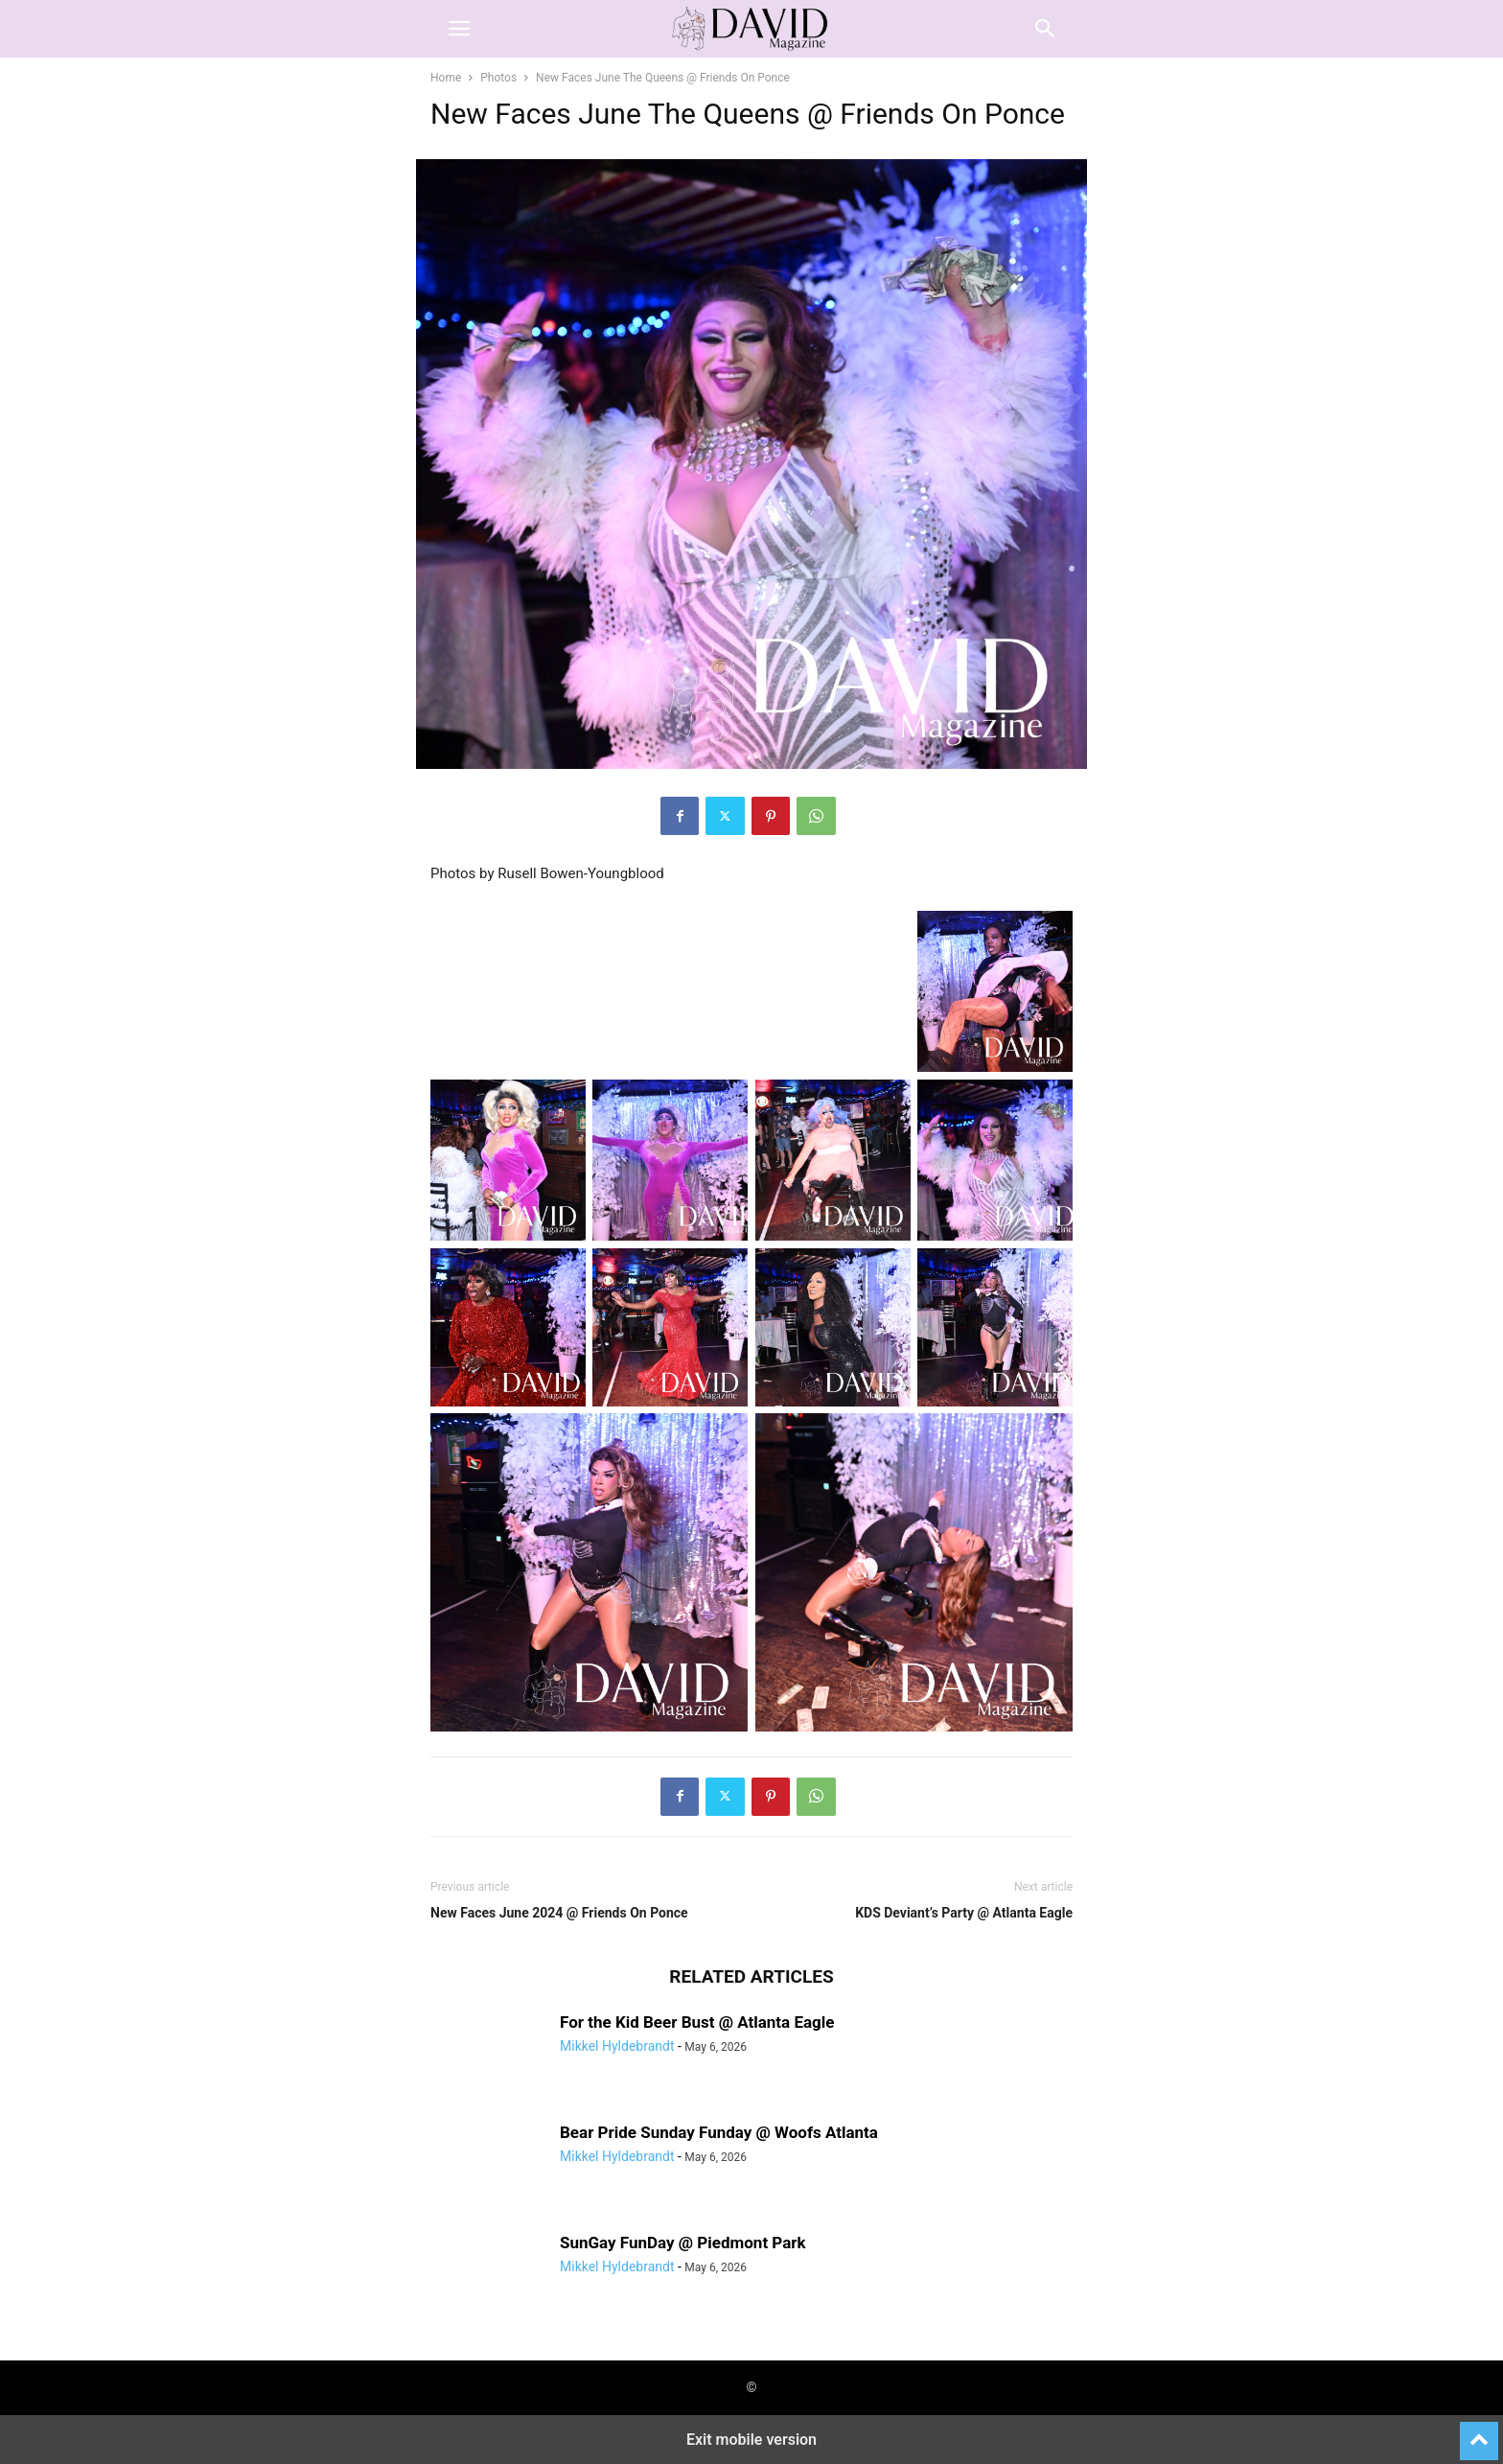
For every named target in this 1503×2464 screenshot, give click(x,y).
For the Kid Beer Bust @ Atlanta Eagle (697, 2022)
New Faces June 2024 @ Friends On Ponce (559, 1912)
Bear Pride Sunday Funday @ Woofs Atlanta (719, 2132)
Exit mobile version (751, 2439)
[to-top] (1479, 2432)
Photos (498, 77)
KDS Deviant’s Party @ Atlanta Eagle (964, 1912)
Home (445, 77)
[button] (459, 29)
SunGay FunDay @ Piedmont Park (683, 2242)
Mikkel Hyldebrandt (617, 2046)
